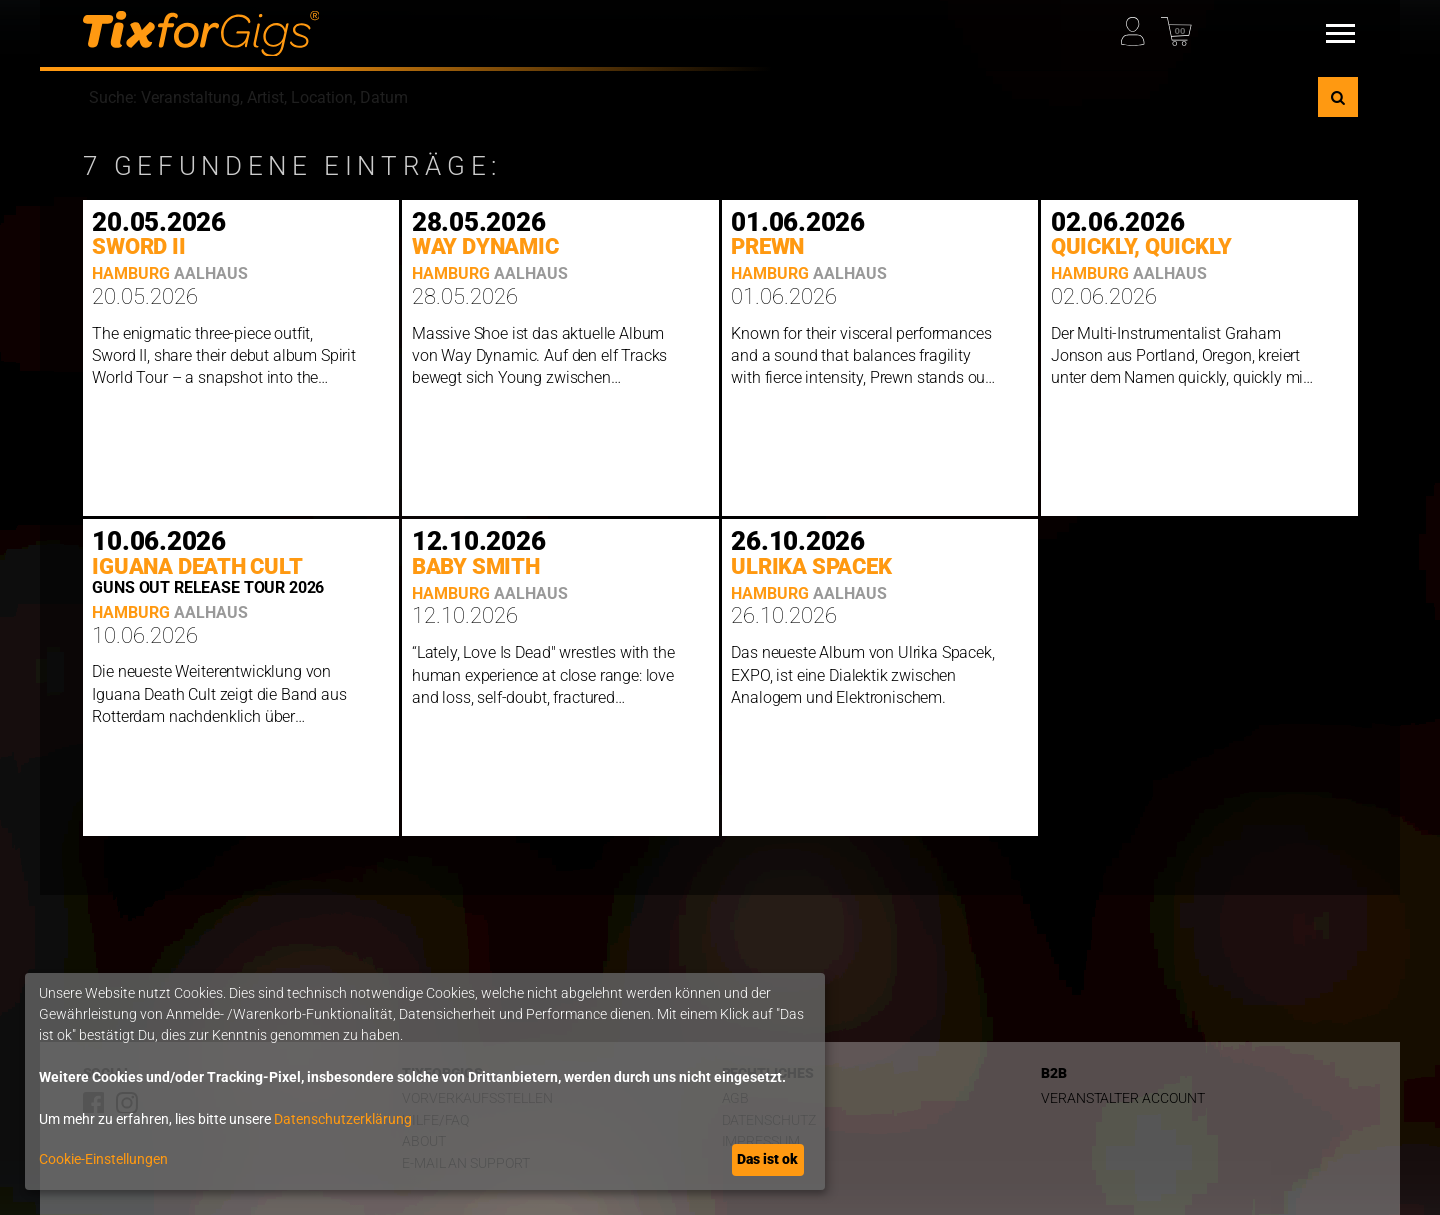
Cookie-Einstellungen (103, 1159)
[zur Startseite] (201, 34)
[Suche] (1338, 97)
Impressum (761, 1141)
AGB (736, 1098)
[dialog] (425, 1081)
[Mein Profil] (1139, 26)
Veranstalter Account (1123, 1098)
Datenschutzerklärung (343, 1119)
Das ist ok (767, 1159)
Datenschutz (769, 1120)
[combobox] (700, 97)
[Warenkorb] (1179, 26)
